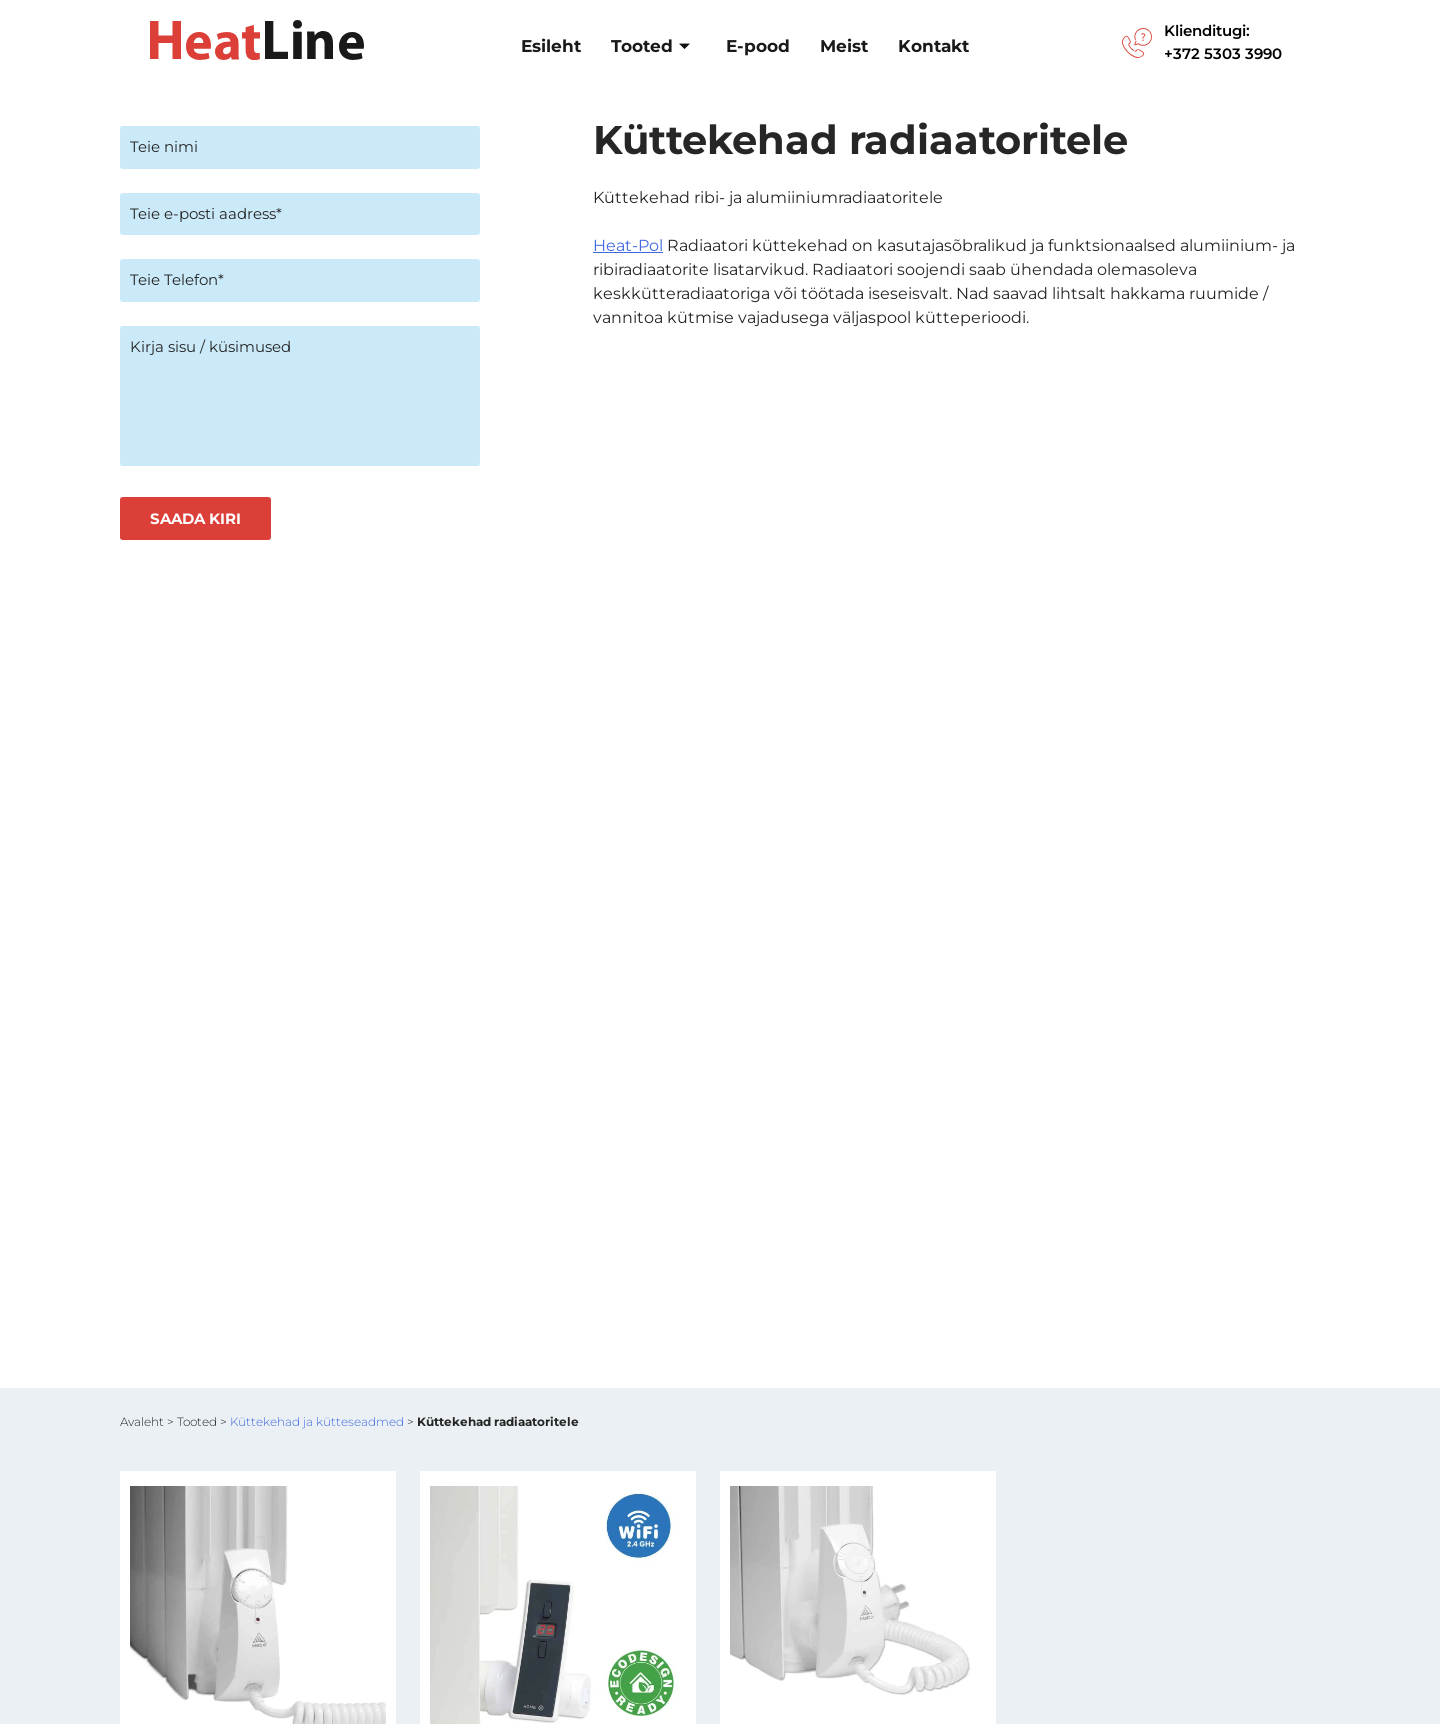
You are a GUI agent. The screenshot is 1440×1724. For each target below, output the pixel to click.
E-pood (758, 46)
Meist (844, 46)
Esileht (551, 46)
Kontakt (933, 46)
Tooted (650, 46)
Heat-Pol (628, 245)
